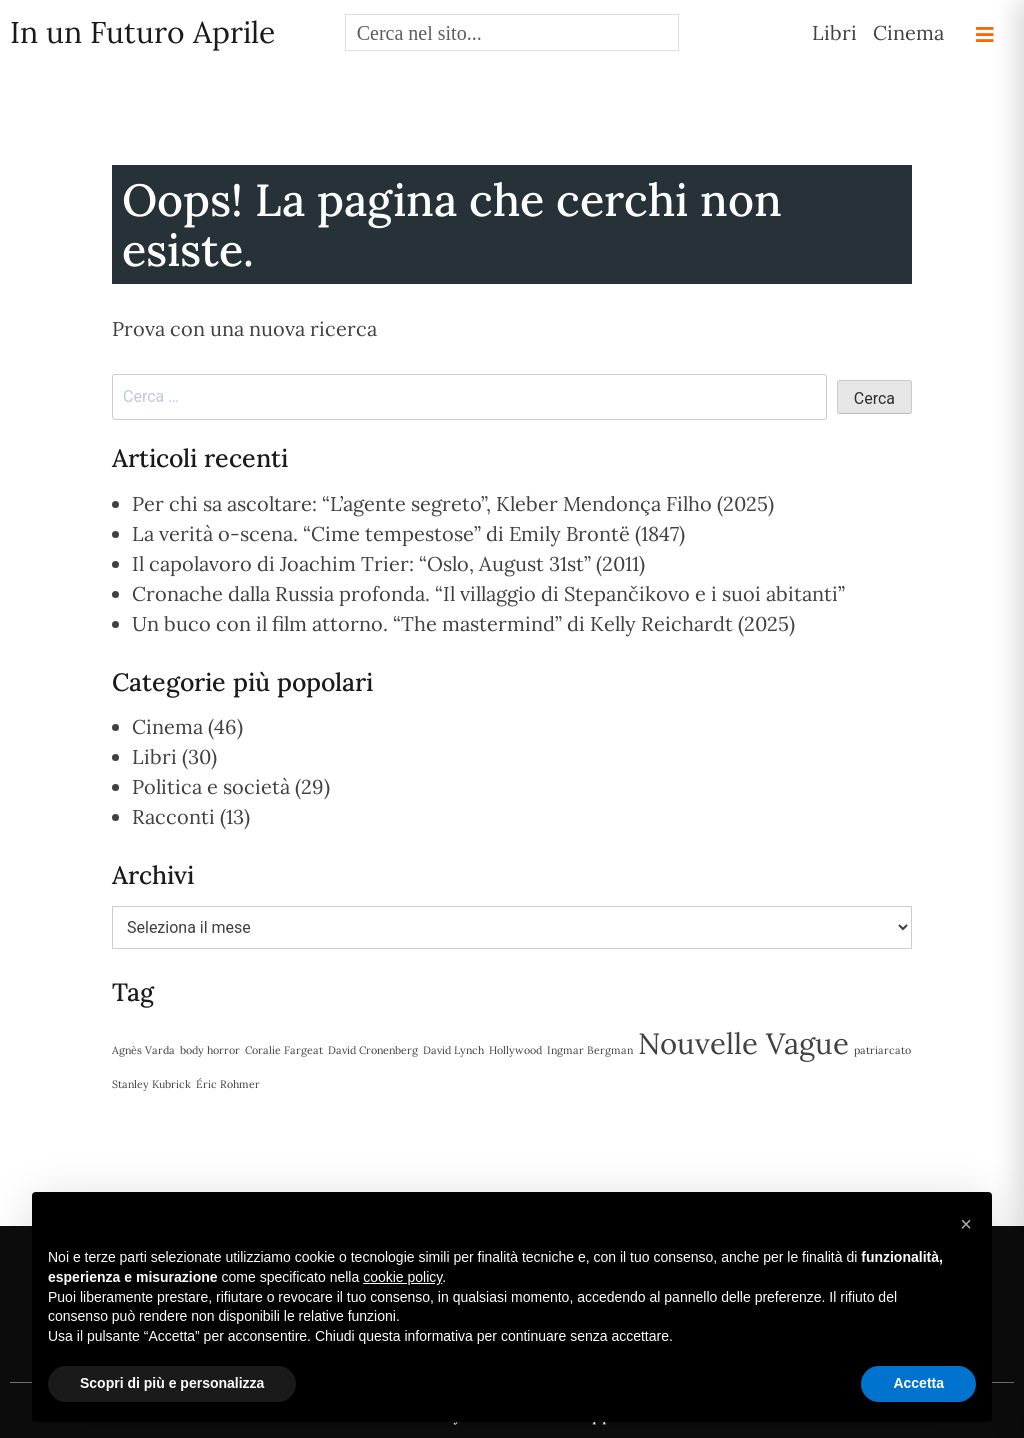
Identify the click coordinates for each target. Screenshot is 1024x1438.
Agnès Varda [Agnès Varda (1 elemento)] (143, 1050)
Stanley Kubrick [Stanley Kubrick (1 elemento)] (151, 1084)
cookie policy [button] (402, 1277)
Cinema (908, 32)
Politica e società (211, 786)
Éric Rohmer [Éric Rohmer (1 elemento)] (228, 1084)
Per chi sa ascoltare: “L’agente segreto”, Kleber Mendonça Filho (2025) (453, 503)
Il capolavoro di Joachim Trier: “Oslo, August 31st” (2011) (388, 563)
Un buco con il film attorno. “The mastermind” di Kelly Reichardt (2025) (463, 623)
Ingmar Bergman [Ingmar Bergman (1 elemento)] (590, 1050)
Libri (834, 32)
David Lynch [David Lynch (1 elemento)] (453, 1050)
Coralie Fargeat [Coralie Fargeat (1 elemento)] (284, 1050)
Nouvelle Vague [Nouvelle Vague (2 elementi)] (743, 1043)
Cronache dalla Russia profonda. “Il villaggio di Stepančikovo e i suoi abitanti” (488, 593)
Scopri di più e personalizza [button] (172, 1383)
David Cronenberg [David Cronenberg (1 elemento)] (373, 1050)
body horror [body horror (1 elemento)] (210, 1050)
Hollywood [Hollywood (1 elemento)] (515, 1050)
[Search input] (496, 32)
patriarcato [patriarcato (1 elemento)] (882, 1050)
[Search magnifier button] (660, 32)
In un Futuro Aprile (142, 32)
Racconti (173, 816)
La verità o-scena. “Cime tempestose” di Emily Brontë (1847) (408, 533)
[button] (966, 1224)
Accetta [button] (918, 1383)
